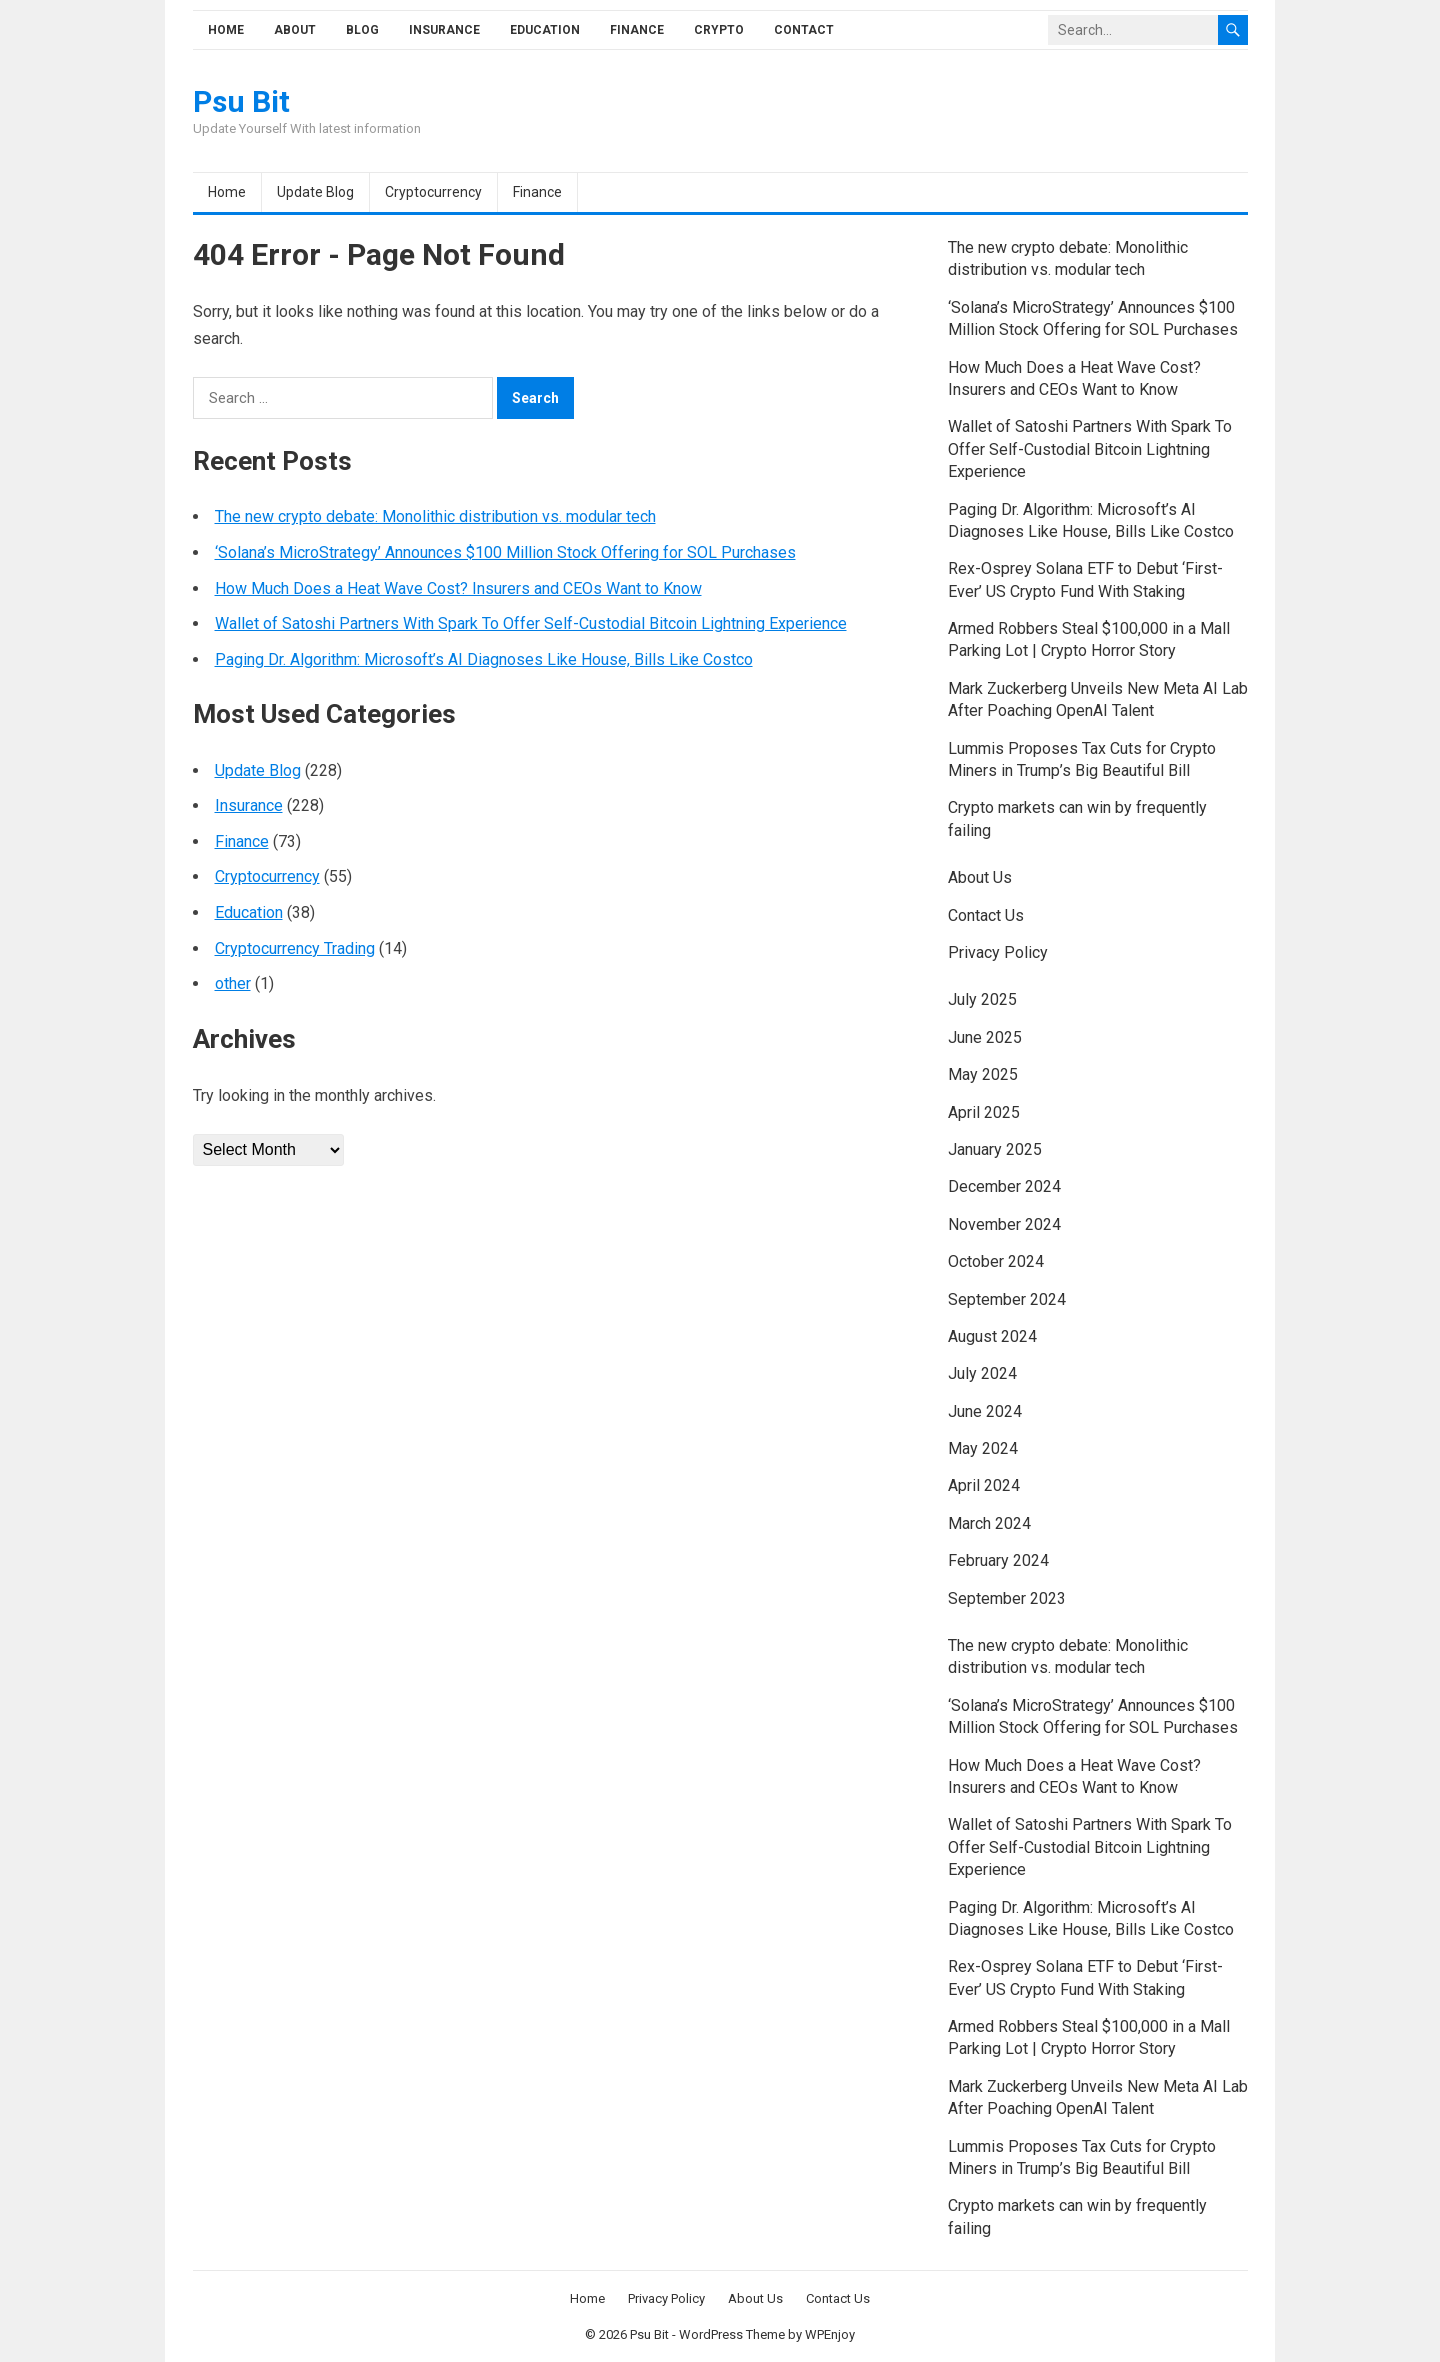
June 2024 (985, 1411)
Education (545, 30)
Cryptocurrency (433, 192)
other (233, 983)
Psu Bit (241, 102)
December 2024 (1004, 1186)
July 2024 (982, 1373)
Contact (804, 30)
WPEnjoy (830, 2334)
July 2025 (982, 999)
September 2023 (1007, 1598)
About (295, 30)
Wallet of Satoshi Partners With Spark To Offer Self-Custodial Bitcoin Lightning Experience (531, 623)
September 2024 (1007, 1299)
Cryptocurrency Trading (295, 948)
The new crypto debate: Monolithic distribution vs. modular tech (435, 516)
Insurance (444, 30)
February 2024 (998, 1560)
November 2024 (1004, 1224)
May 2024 (983, 1448)
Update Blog (315, 192)
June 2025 (985, 1037)
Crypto (719, 30)
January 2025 (995, 1149)
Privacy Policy (998, 952)
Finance (637, 30)
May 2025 (983, 1074)
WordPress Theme (732, 2334)
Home (226, 30)
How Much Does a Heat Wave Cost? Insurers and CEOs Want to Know (458, 588)
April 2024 (984, 1485)
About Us (980, 877)
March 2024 (989, 1523)
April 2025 (984, 1112)
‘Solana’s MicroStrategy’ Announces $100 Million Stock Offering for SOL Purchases (505, 552)
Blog (362, 30)
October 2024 (996, 1261)
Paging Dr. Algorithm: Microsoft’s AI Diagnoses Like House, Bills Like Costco (484, 659)
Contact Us (986, 915)
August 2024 (992, 1336)
